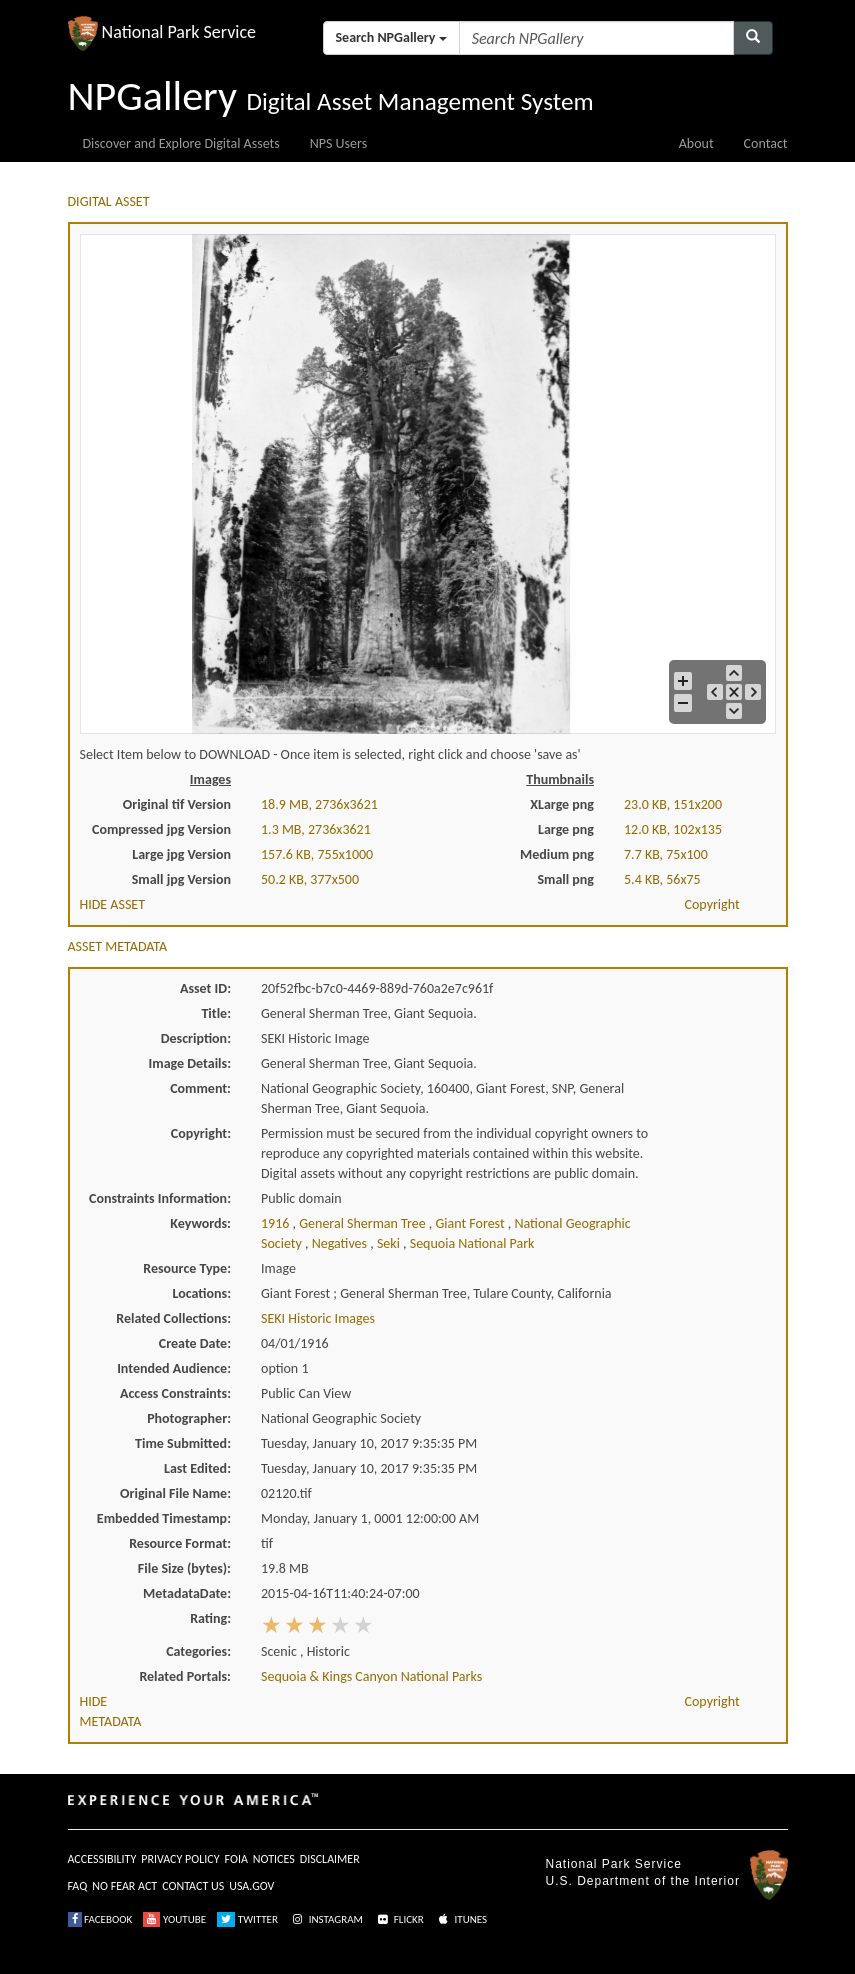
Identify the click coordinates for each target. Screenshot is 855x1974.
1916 (277, 1223)
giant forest (472, 1223)
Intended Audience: (174, 1368)
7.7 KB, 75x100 (666, 854)
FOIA (236, 1859)
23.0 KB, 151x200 (673, 804)
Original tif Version (177, 804)
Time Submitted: (183, 1443)
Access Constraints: (175, 1393)
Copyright (712, 904)
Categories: (198, 1651)
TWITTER (247, 1919)
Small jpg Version (181, 879)
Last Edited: (197, 1468)
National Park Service (614, 1864)
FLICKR (399, 1919)
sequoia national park (472, 1243)
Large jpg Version (181, 854)
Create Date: (195, 1343)
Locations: (202, 1293)
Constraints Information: (160, 1198)
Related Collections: (173, 1318)
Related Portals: (185, 1676)
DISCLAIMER (330, 1859)
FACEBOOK (100, 1919)
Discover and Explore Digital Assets (181, 143)
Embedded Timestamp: (164, 1518)
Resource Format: (180, 1543)
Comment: (200, 1088)
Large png (566, 829)
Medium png (557, 854)
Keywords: (200, 1223)
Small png (565, 879)
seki (390, 1243)
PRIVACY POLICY (180, 1859)
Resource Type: (187, 1268)
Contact (766, 143)
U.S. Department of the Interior (643, 1881)
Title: (216, 1013)
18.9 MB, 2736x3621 (319, 804)
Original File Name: (175, 1493)
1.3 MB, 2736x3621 (316, 829)
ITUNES (461, 1919)
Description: (196, 1038)
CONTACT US (193, 1886)
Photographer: (189, 1418)
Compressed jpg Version (161, 829)
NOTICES (274, 1859)
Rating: (210, 1618)
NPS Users (338, 143)
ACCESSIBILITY (102, 1859)
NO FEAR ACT (124, 1886)
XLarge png (562, 804)
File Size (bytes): (184, 1568)
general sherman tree (364, 1223)
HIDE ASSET (113, 904)
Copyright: (201, 1133)
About (696, 143)
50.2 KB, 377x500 (310, 879)
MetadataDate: (187, 1593)
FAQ (78, 1886)
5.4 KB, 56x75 (662, 879)
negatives (341, 1243)
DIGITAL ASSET (109, 201)
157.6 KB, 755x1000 (317, 854)
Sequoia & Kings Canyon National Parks (371, 1676)
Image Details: (190, 1063)
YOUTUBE (174, 1919)
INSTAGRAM (326, 1919)
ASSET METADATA (118, 946)
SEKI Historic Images (318, 1318)
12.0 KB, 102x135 (673, 829)
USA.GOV (251, 1886)
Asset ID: (205, 988)
